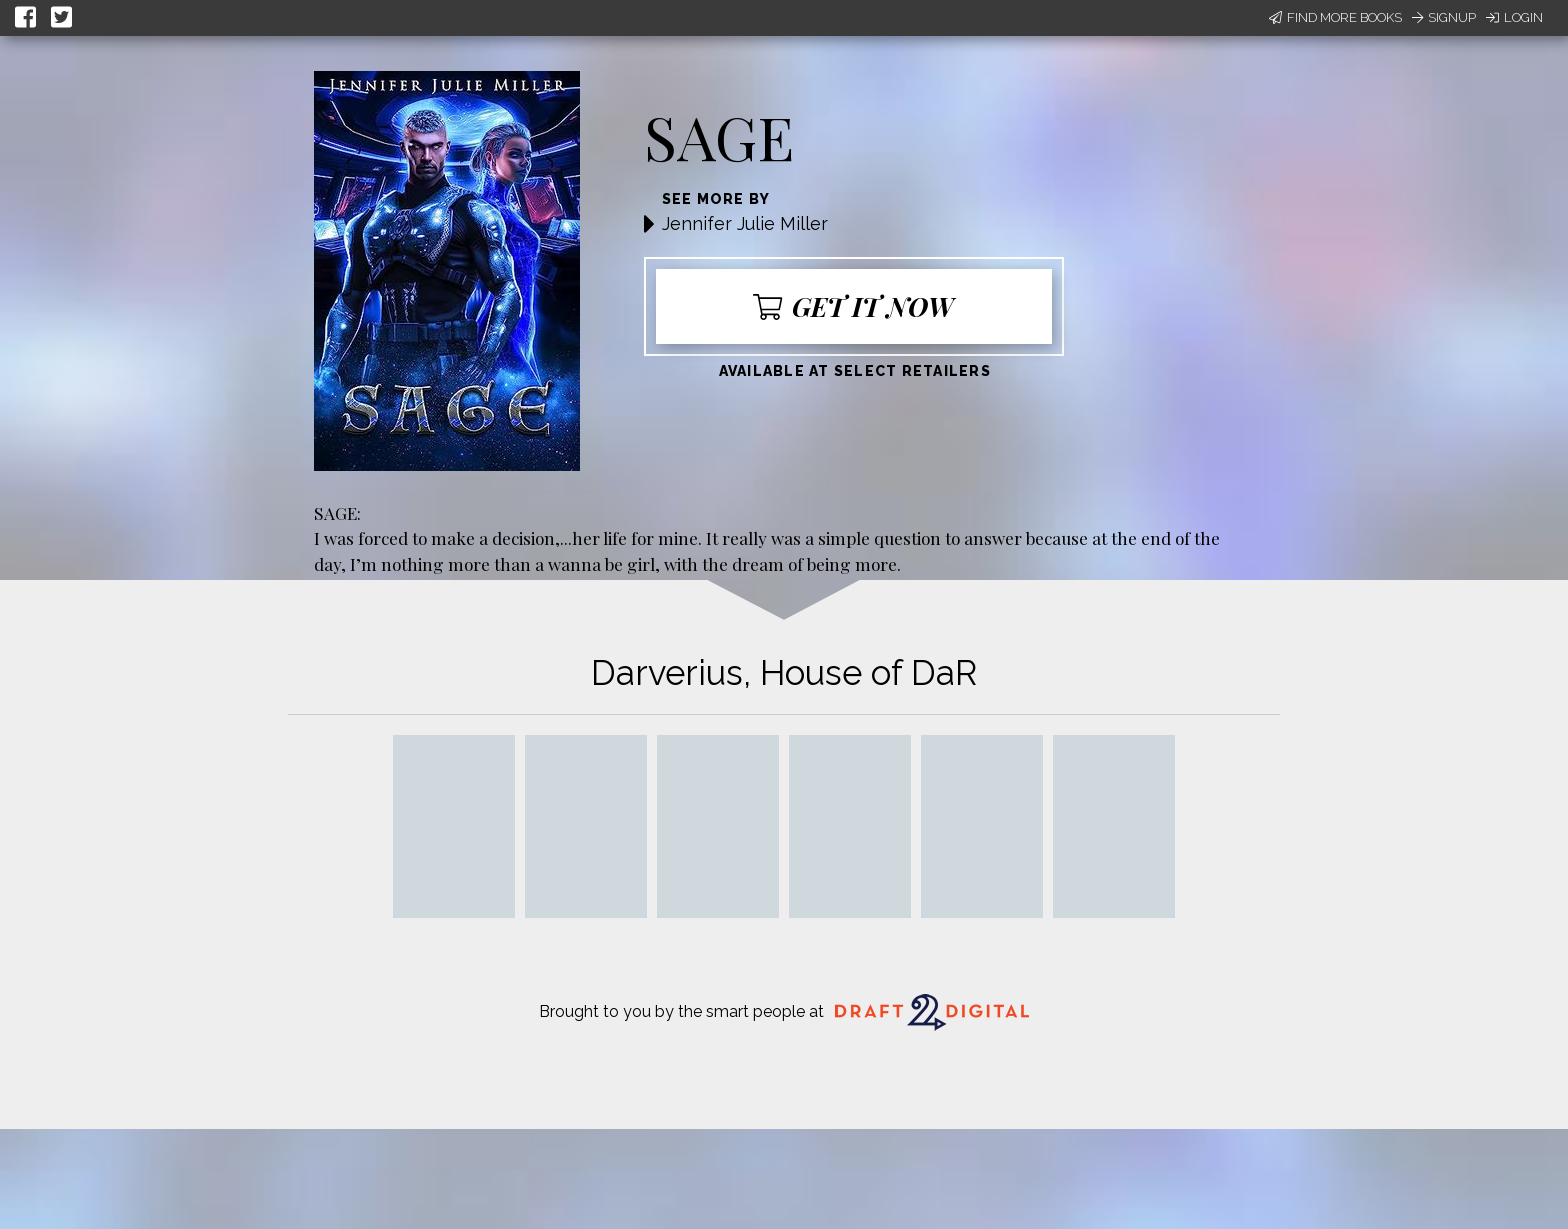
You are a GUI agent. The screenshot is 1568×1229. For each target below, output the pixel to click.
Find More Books (1335, 17)
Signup (1444, 17)
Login (1514, 17)
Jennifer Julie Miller (745, 223)
